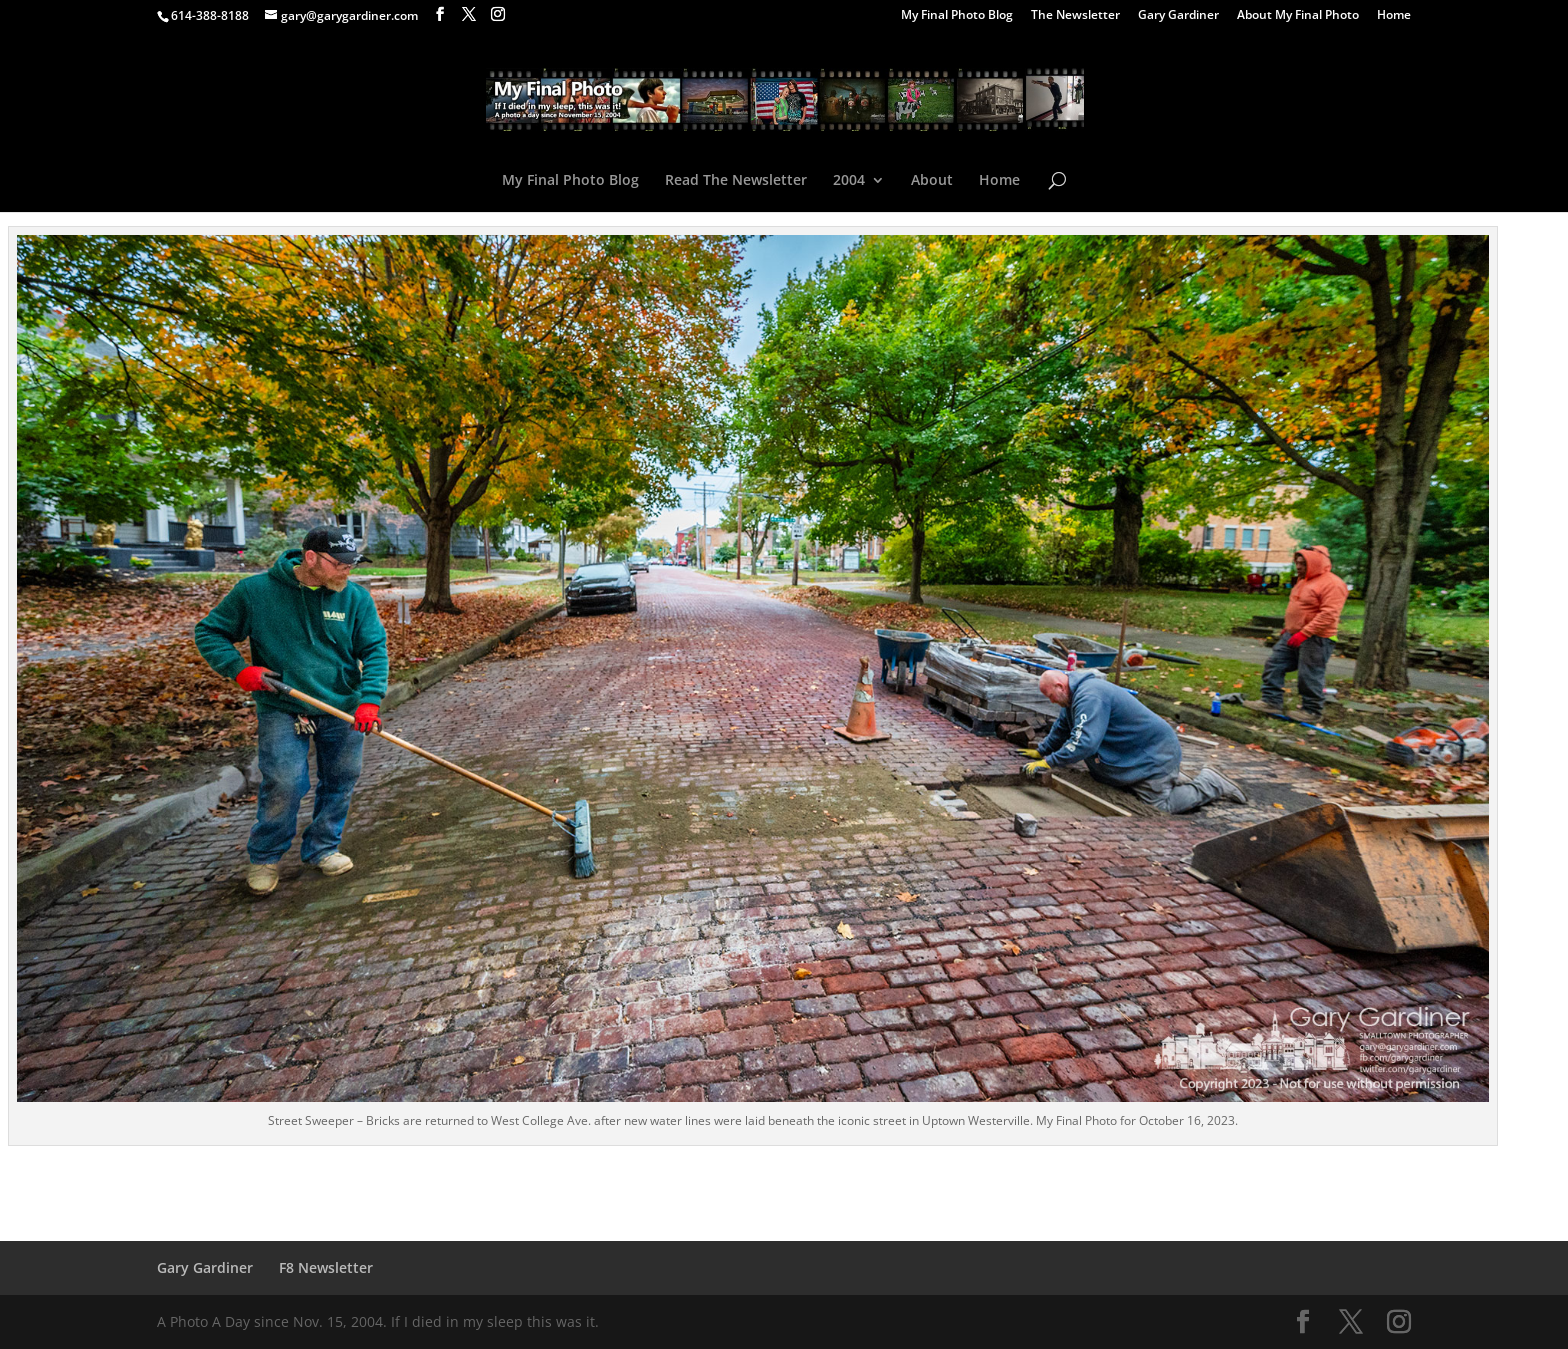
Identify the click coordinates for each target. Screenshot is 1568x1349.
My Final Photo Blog (957, 16)
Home (1394, 16)
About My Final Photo (1298, 16)
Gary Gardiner (1178, 16)
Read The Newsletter (736, 181)
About (932, 181)
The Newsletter (1075, 16)
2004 (849, 181)
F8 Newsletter (326, 1267)
